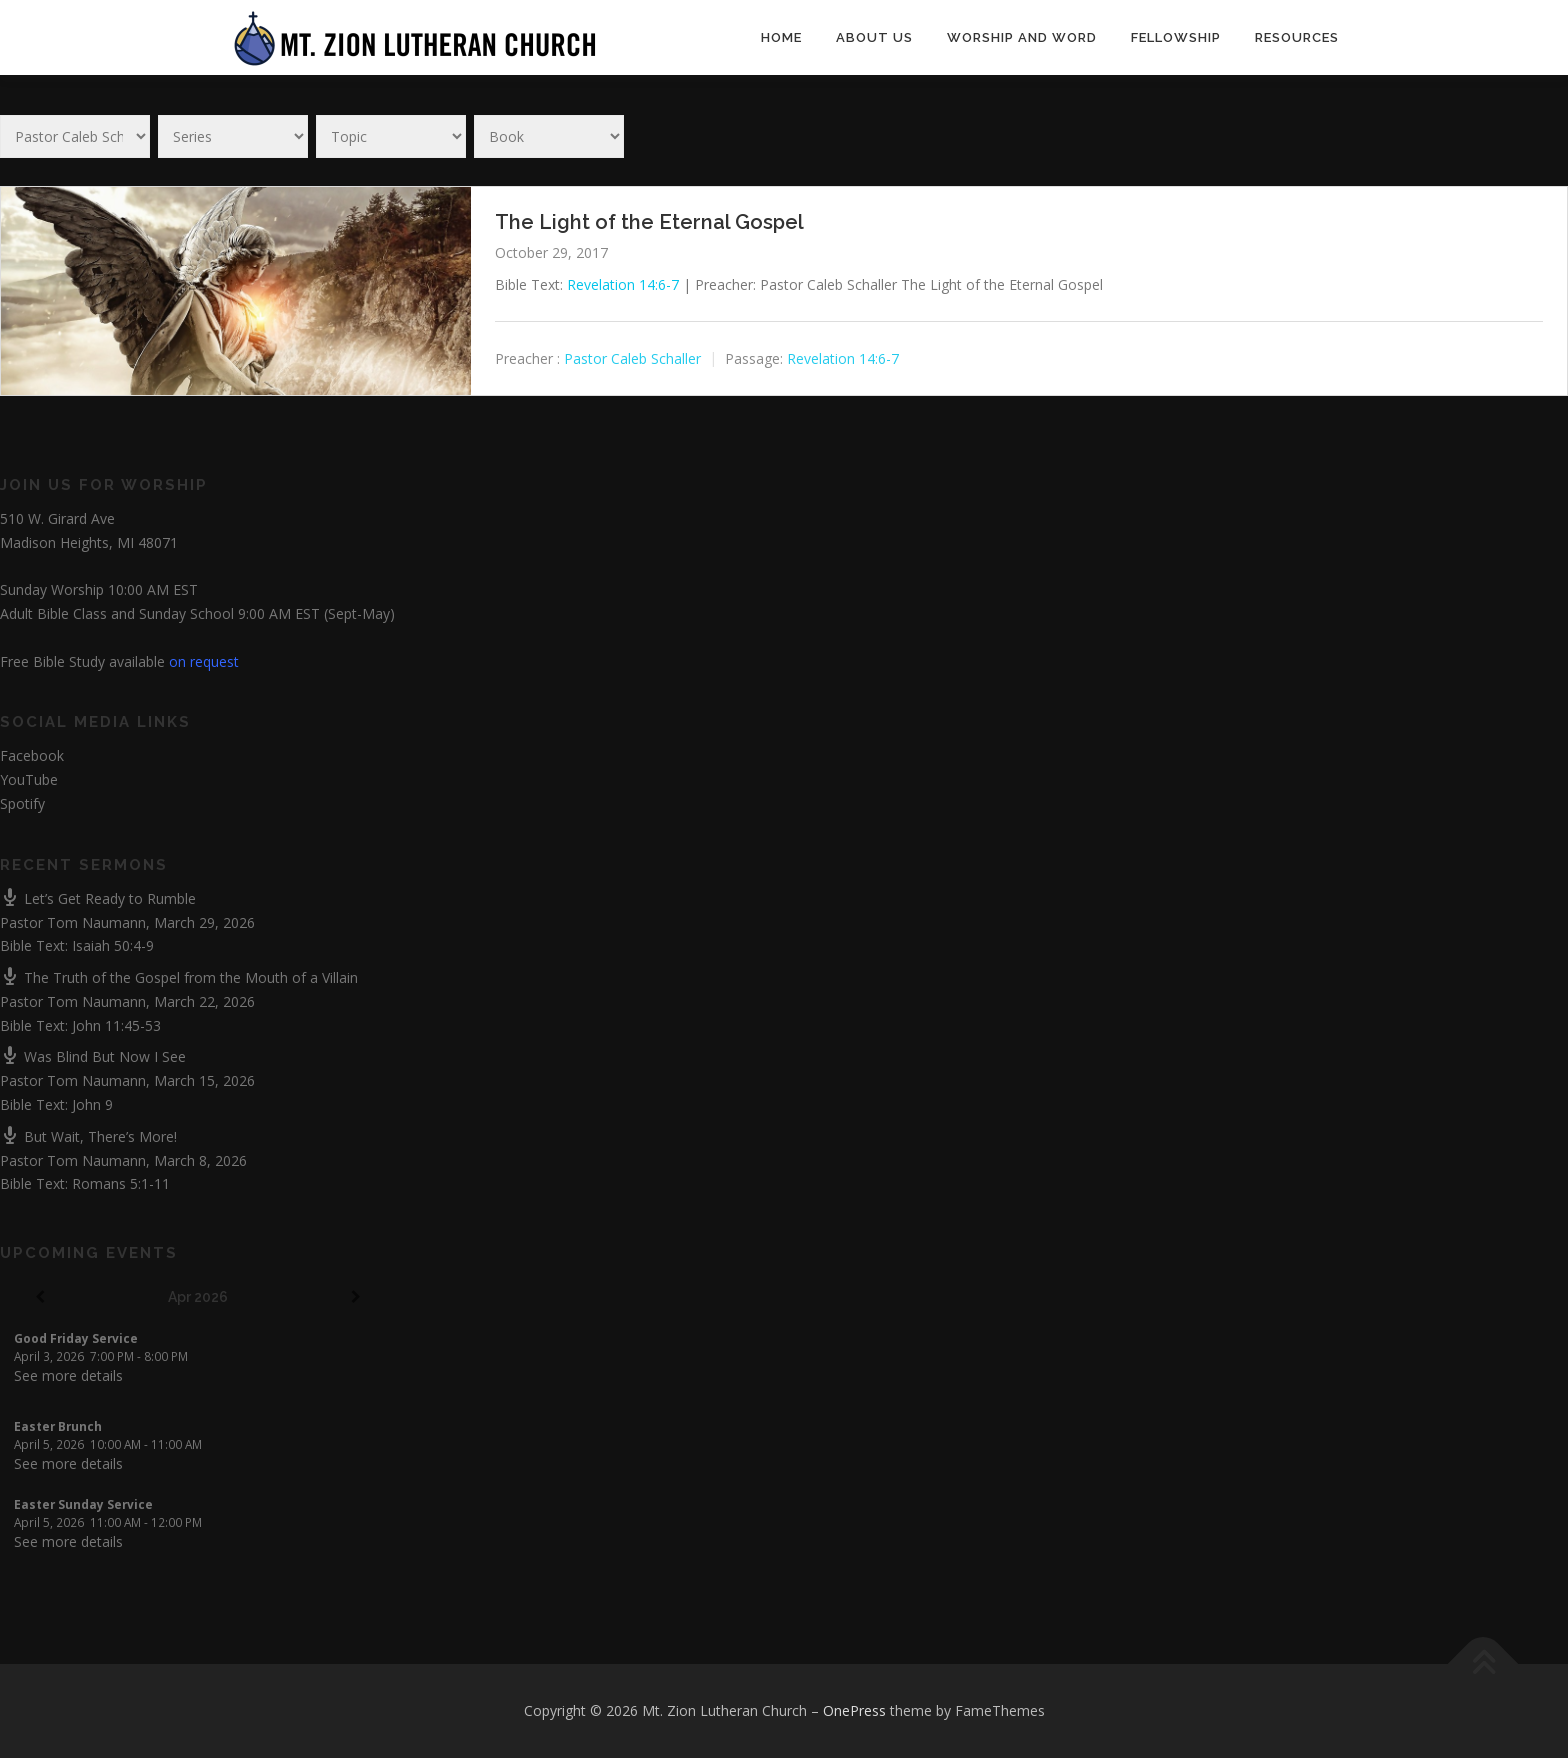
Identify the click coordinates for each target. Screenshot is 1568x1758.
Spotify (22, 803)
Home (781, 37)
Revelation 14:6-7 (623, 284)
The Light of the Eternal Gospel (649, 222)
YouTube (29, 779)
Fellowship (1176, 37)
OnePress (854, 1710)
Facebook (32, 755)
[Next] (355, 1297)
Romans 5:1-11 (121, 1183)
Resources (1297, 37)
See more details (68, 1375)
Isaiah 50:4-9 (113, 945)
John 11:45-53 (116, 1025)
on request (204, 661)
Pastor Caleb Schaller (632, 358)
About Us (874, 37)
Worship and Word (1022, 37)
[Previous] (39, 1297)
